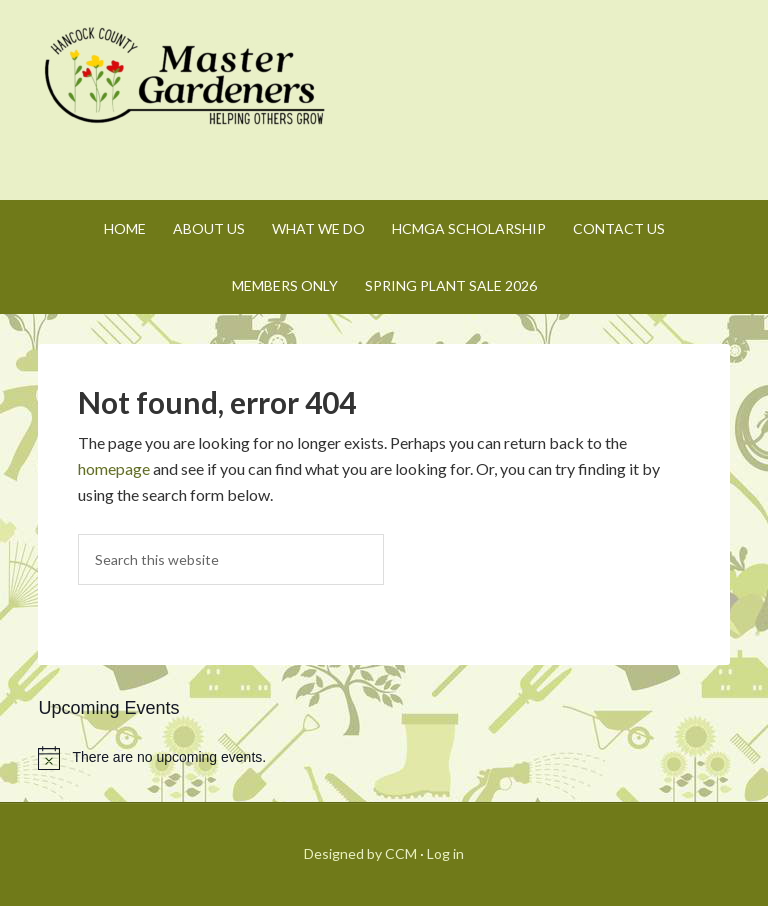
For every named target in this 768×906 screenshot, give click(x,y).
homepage (114, 468)
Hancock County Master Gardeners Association (188, 95)
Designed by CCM (360, 853)
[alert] (383, 758)
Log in (445, 853)
